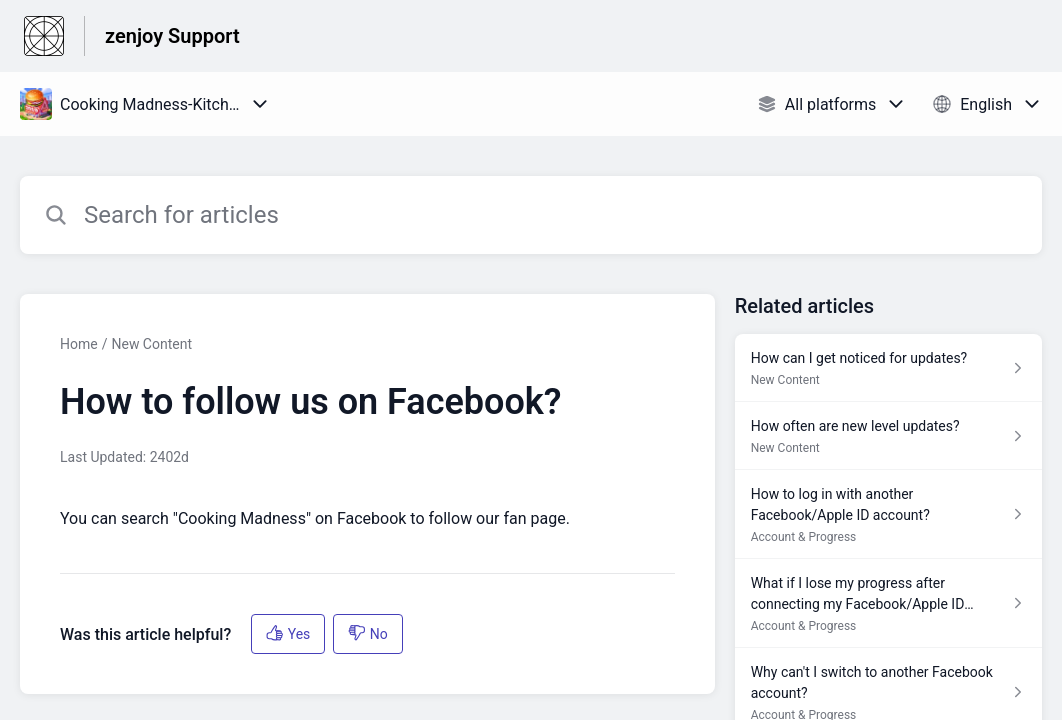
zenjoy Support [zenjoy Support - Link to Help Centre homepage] (172, 36)
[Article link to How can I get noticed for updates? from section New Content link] (888, 368)
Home (79, 344)
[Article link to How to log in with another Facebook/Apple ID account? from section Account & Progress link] (888, 514)
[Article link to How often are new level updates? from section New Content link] (888, 436)
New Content (151, 344)
